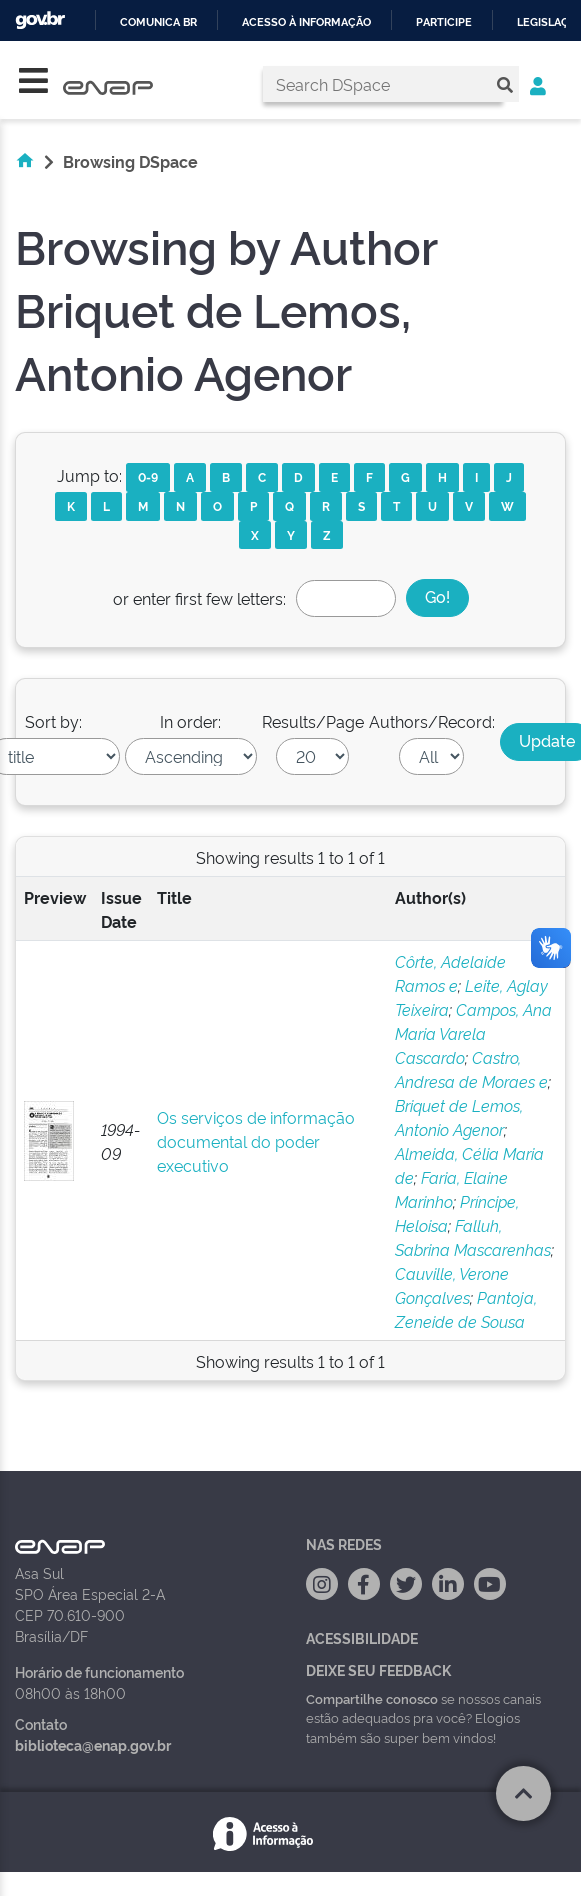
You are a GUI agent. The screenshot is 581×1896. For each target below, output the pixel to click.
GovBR (40, 20)
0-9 (148, 476)
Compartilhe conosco (372, 1698)
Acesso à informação (306, 22)
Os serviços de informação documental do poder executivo (256, 1141)
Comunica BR (158, 22)
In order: (190, 721)
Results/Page (313, 721)
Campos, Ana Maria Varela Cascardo (473, 1033)
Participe (444, 22)
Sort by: (53, 721)
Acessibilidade (362, 1637)
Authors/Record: (432, 721)
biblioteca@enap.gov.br (93, 1744)
